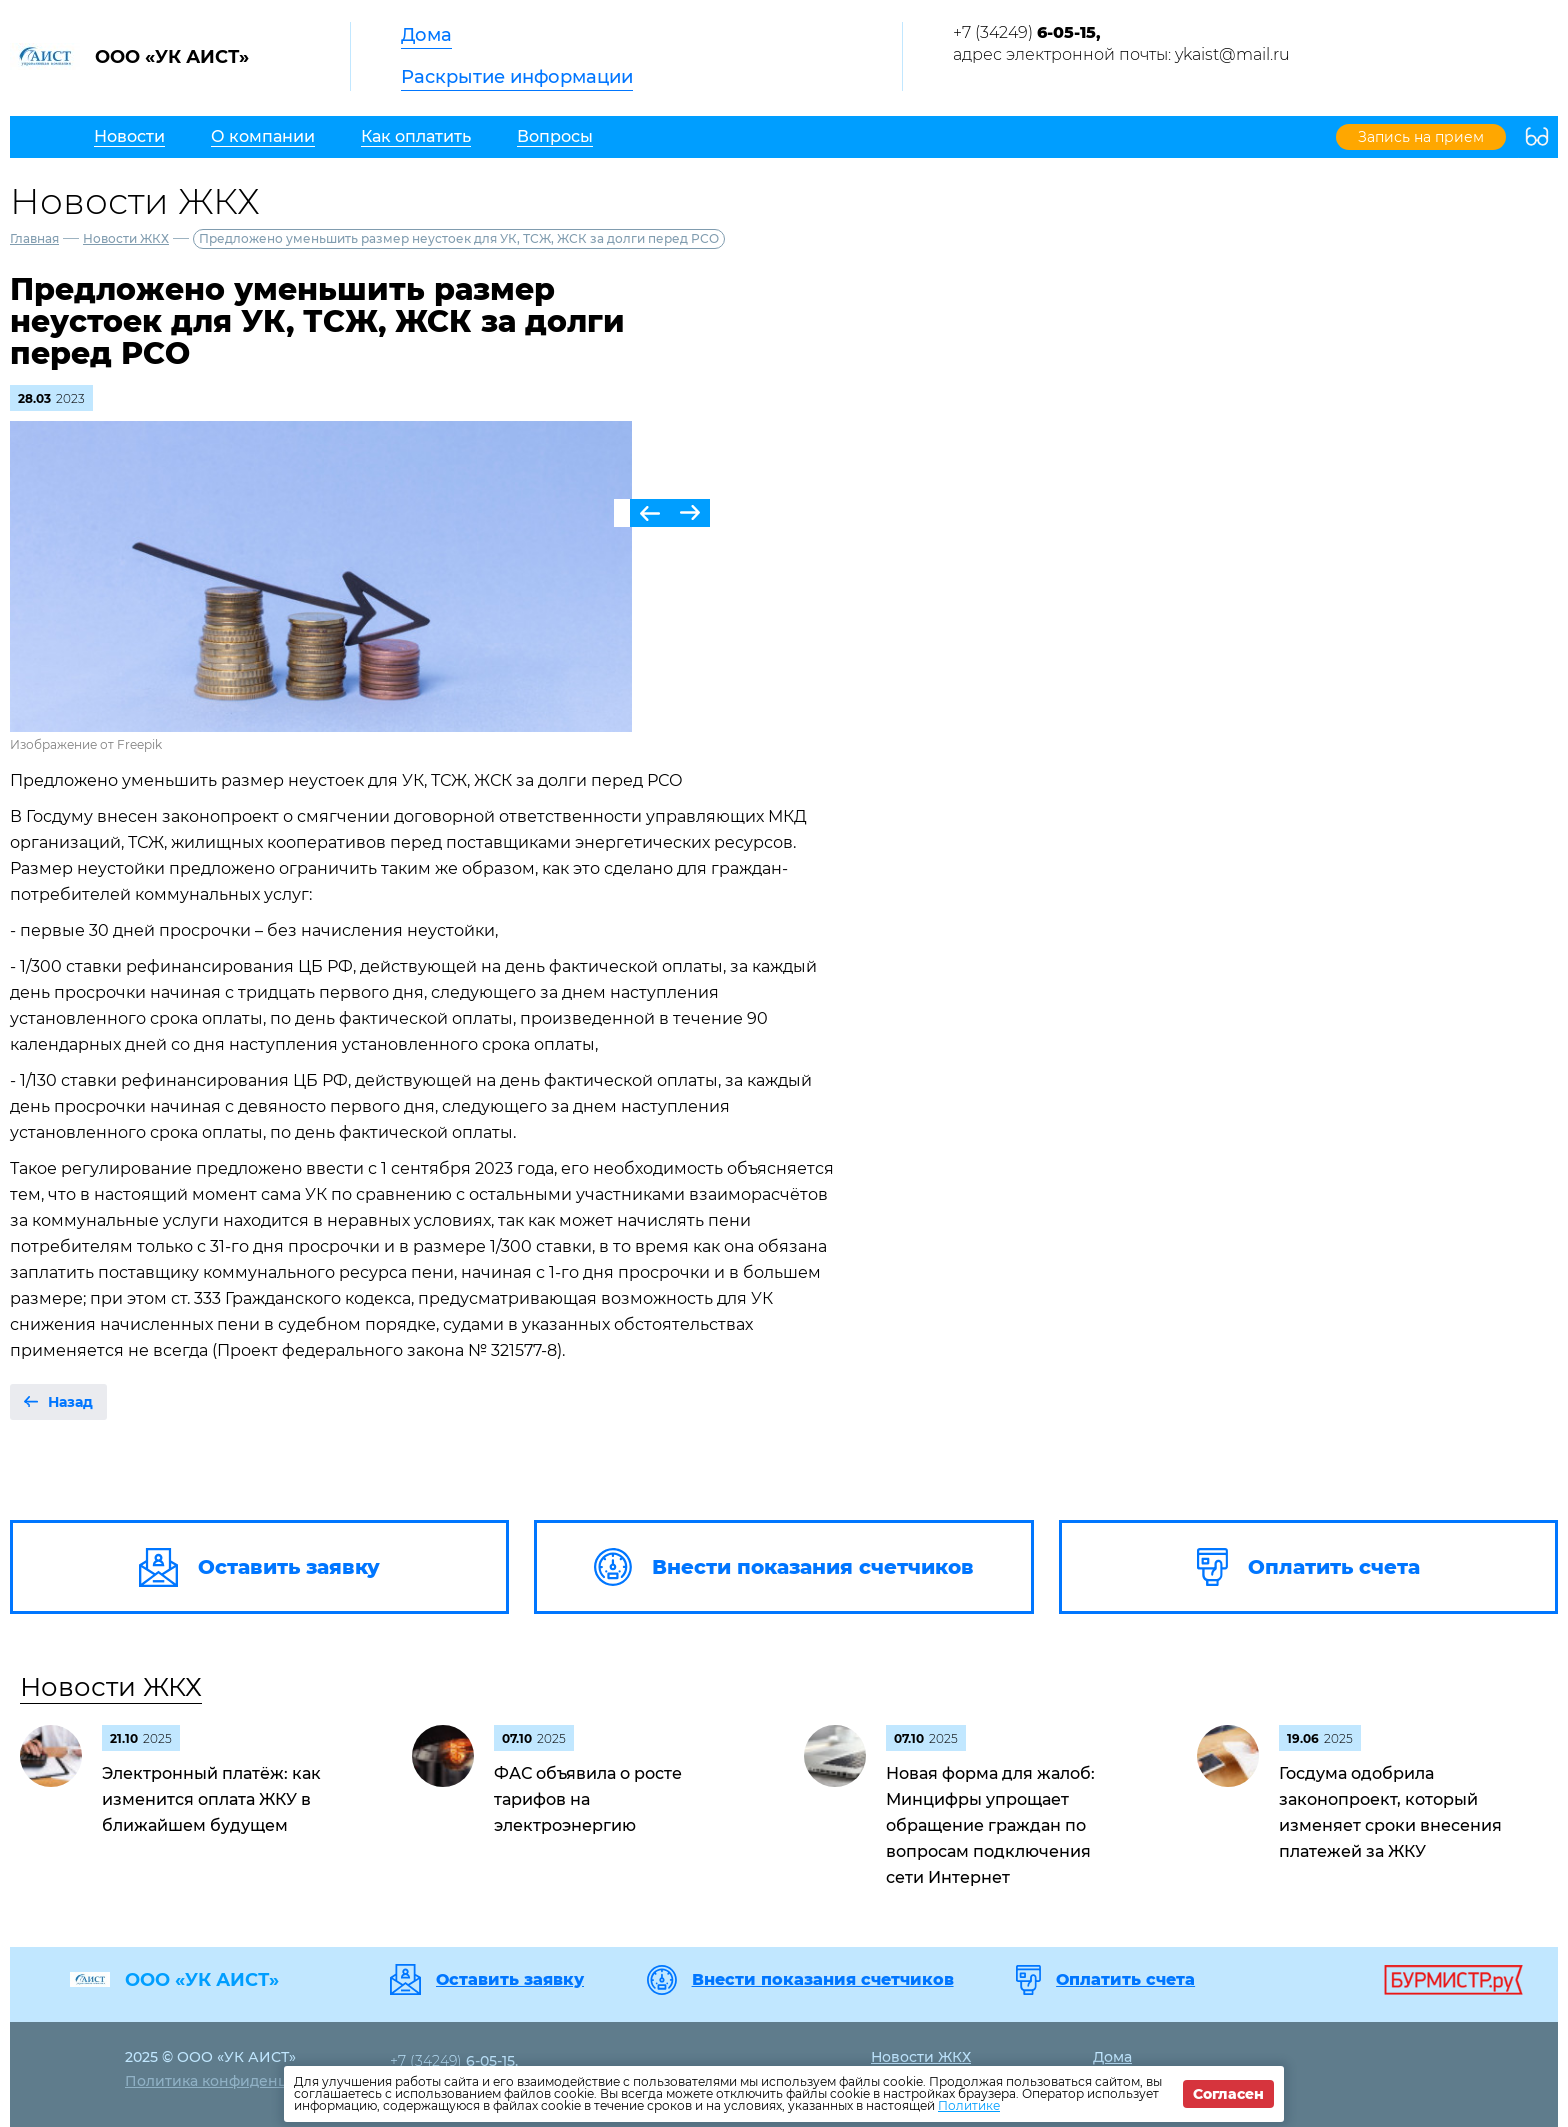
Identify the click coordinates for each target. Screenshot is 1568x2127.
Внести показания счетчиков (823, 1980)
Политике (969, 2105)
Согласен (1228, 2094)
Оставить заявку (510, 1980)
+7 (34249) (1027, 32)
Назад (70, 1402)
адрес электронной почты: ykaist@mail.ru (1121, 54)
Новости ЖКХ (126, 238)
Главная (34, 238)
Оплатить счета (1125, 1980)
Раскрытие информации (517, 77)
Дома (426, 35)
